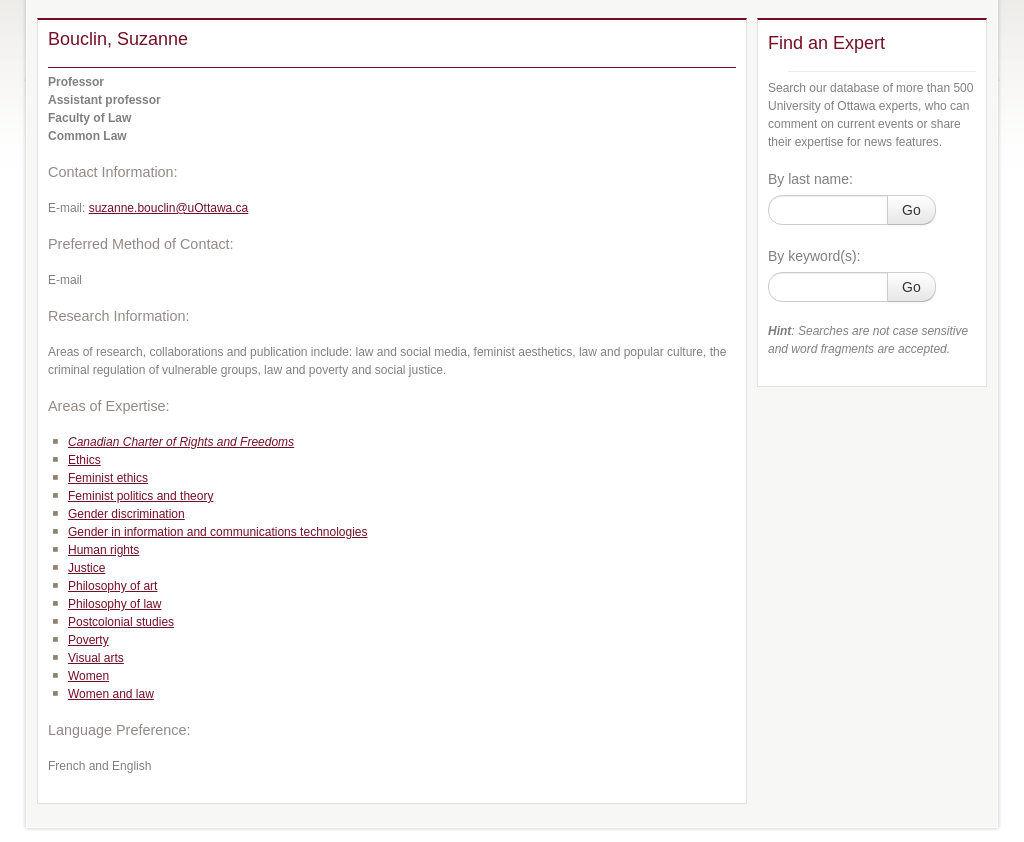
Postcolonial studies (121, 622)
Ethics (84, 460)
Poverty (88, 640)
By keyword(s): (814, 256)
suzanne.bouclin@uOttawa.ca (169, 208)
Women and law (111, 694)
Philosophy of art (112, 586)
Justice (86, 568)
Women (88, 676)
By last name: (810, 179)
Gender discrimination (126, 514)
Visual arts (96, 658)
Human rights (103, 550)
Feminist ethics (108, 478)
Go (911, 210)
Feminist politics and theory (140, 496)
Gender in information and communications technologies (218, 532)
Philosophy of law (114, 604)
